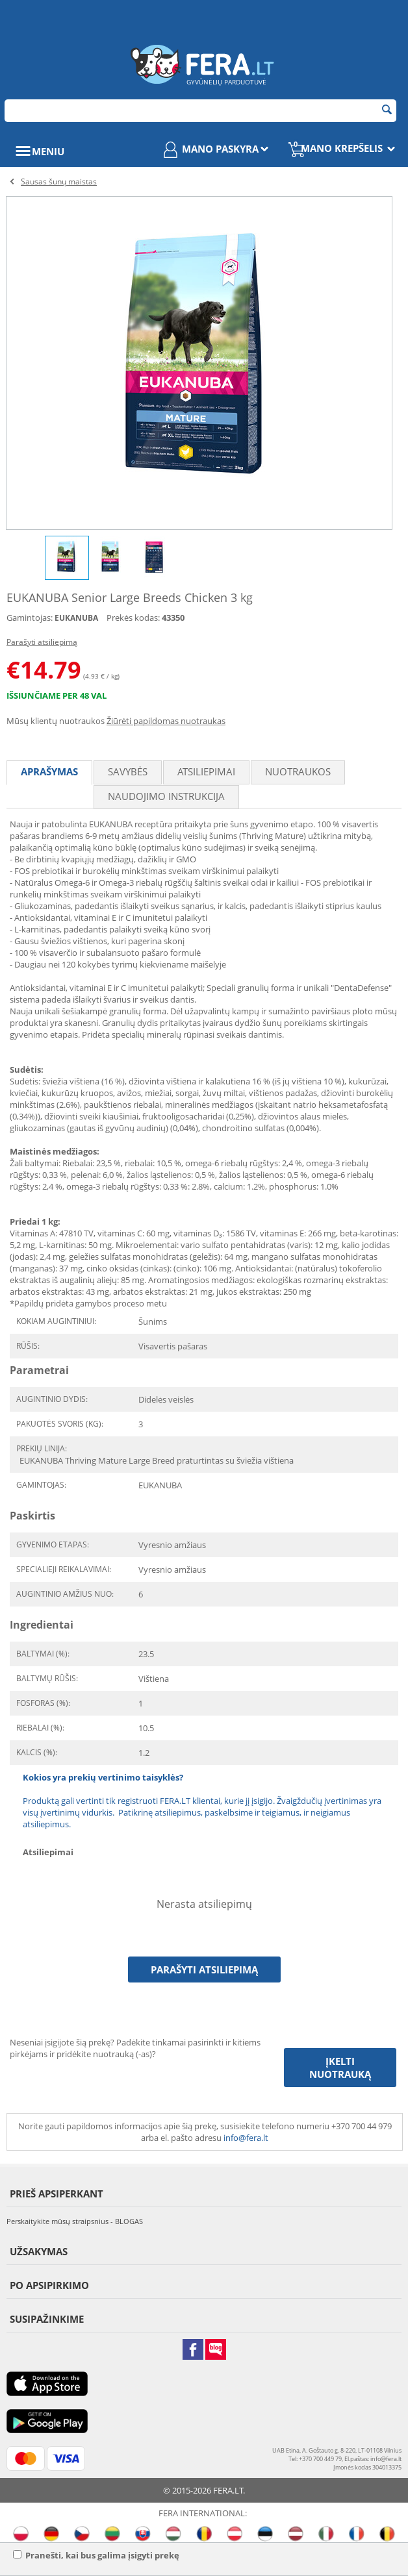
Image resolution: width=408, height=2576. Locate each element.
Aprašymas (49, 771)
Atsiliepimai (206, 771)
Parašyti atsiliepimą (41, 641)
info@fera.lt (245, 2138)
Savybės (127, 771)
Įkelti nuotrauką (340, 2068)
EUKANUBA (76, 617)
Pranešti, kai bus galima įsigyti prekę (96, 2555)
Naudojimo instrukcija (166, 796)
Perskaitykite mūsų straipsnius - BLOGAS (74, 2221)
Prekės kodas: (133, 617)
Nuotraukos (298, 771)
